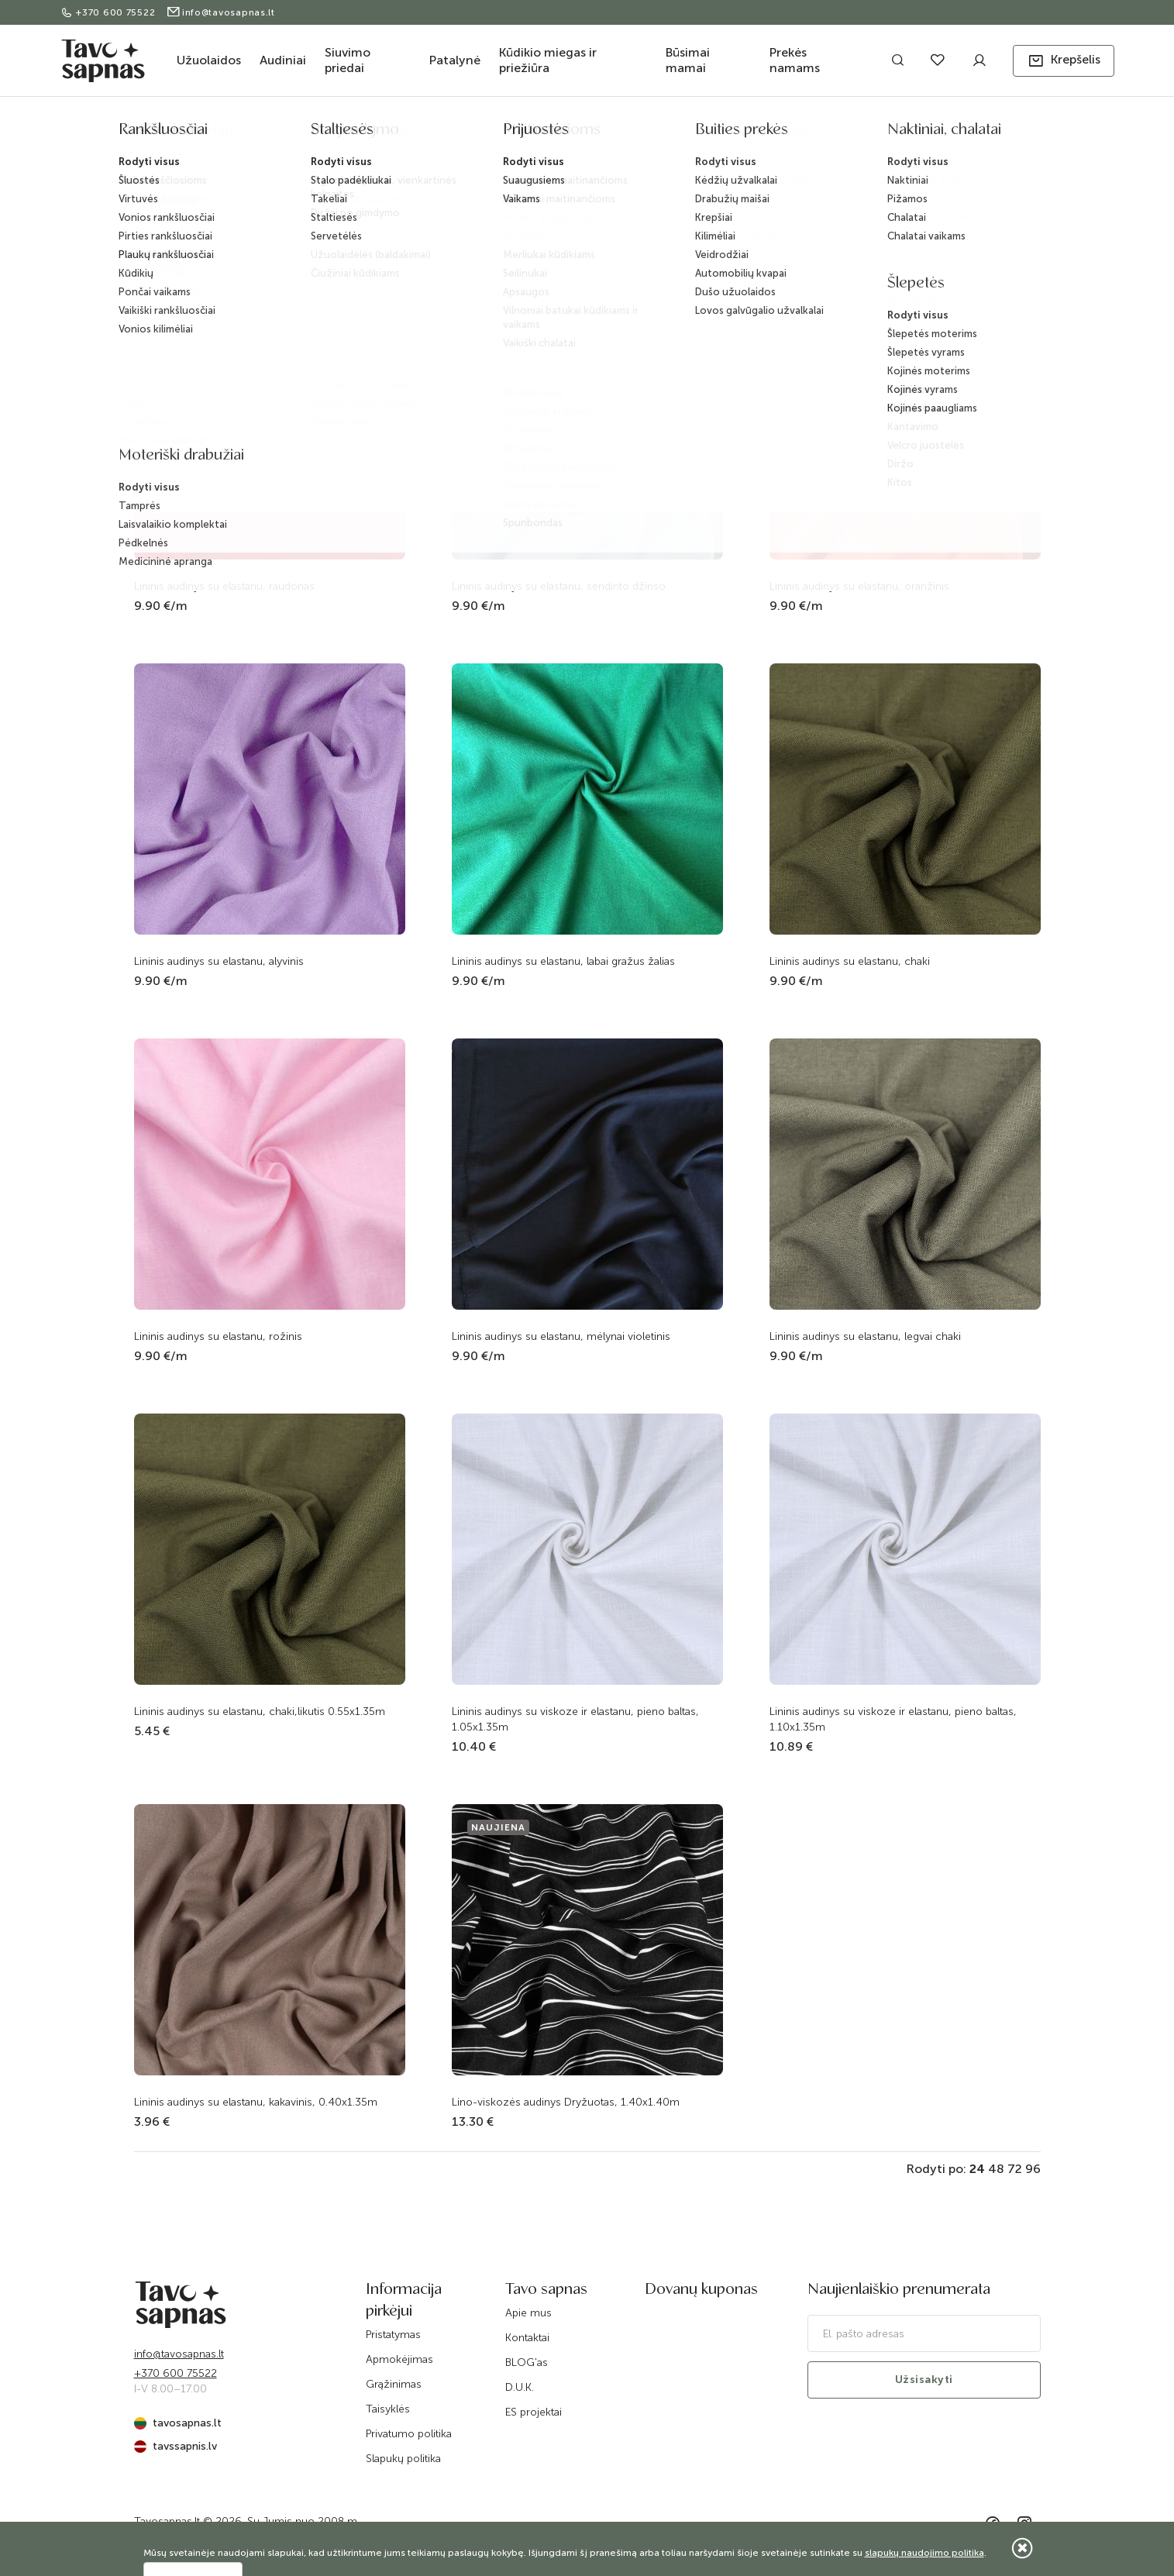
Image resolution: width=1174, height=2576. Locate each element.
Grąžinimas (394, 2384)
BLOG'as (526, 2362)
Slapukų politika (403, 2458)
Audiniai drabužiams (623, 134)
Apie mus (528, 2312)
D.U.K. (519, 2387)
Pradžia (439, 134)
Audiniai (283, 60)
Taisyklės (388, 2409)
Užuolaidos (209, 60)
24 (977, 2168)
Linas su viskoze (716, 134)
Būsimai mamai (688, 60)
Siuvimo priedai (347, 60)
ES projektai (533, 2412)
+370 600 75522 (109, 12)
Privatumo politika (409, 2433)
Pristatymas (393, 2334)
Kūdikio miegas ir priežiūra (548, 60)
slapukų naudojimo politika (924, 2552)
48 (996, 2168)
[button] (1063, 61)
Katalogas (493, 134)
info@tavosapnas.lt (220, 12)
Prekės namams (794, 60)
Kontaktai (527, 2337)
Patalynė (454, 60)
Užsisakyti (924, 2379)
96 (1033, 2168)
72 (1014, 2168)
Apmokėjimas (399, 2359)
